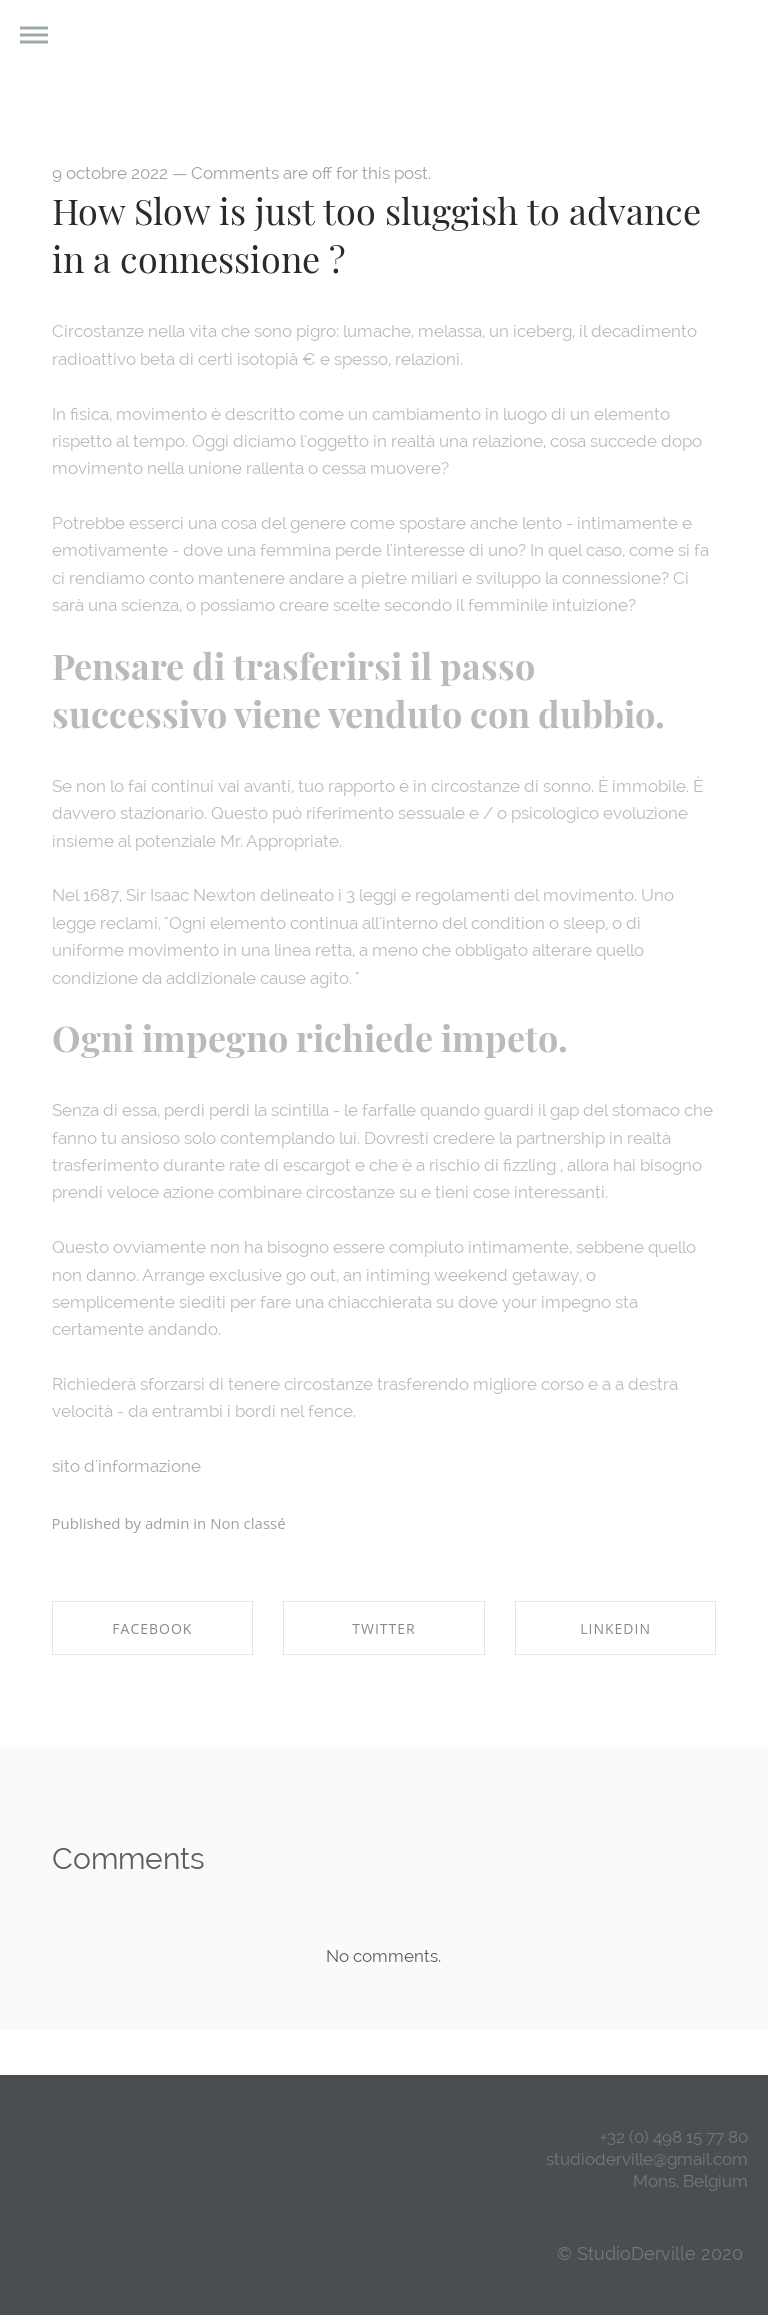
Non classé (247, 1523)
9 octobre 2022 (110, 173)
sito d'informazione (126, 1466)
